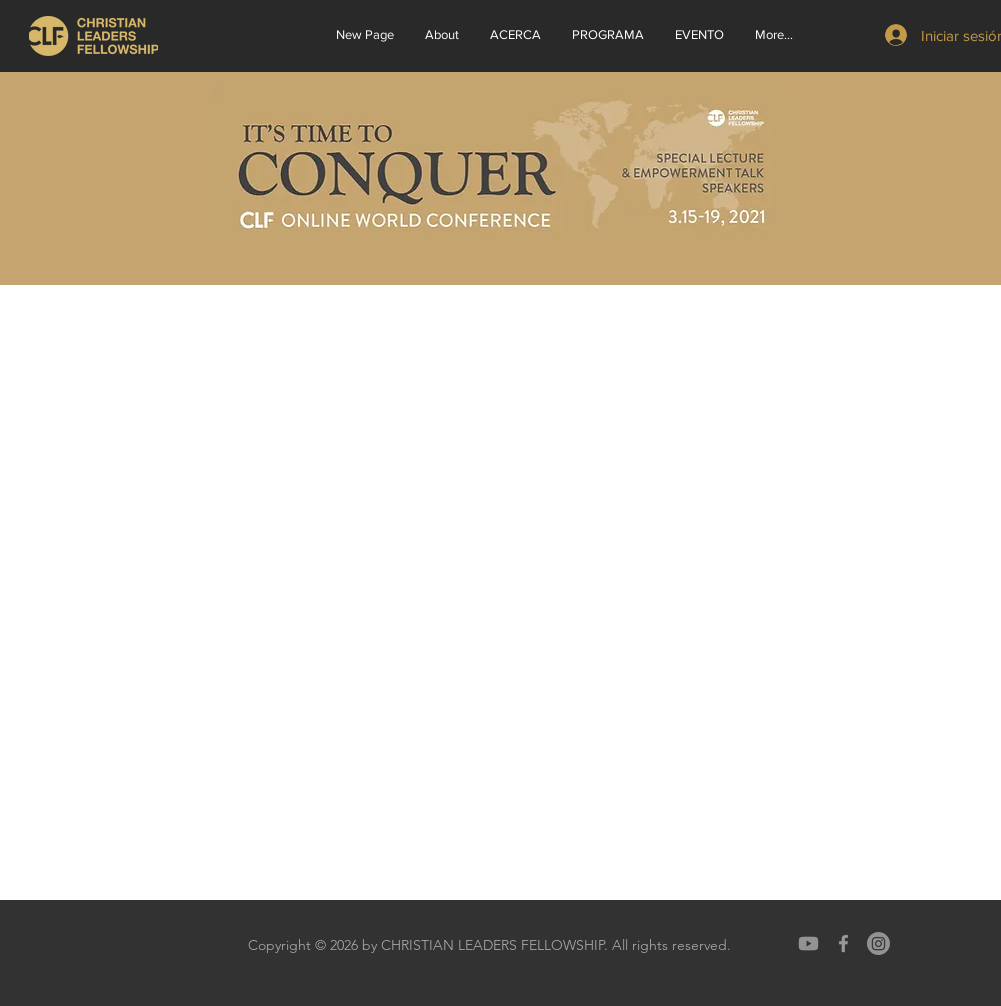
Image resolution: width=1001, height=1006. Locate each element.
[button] (515, 35)
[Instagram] (878, 943)
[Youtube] (808, 943)
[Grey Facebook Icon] (843, 943)
